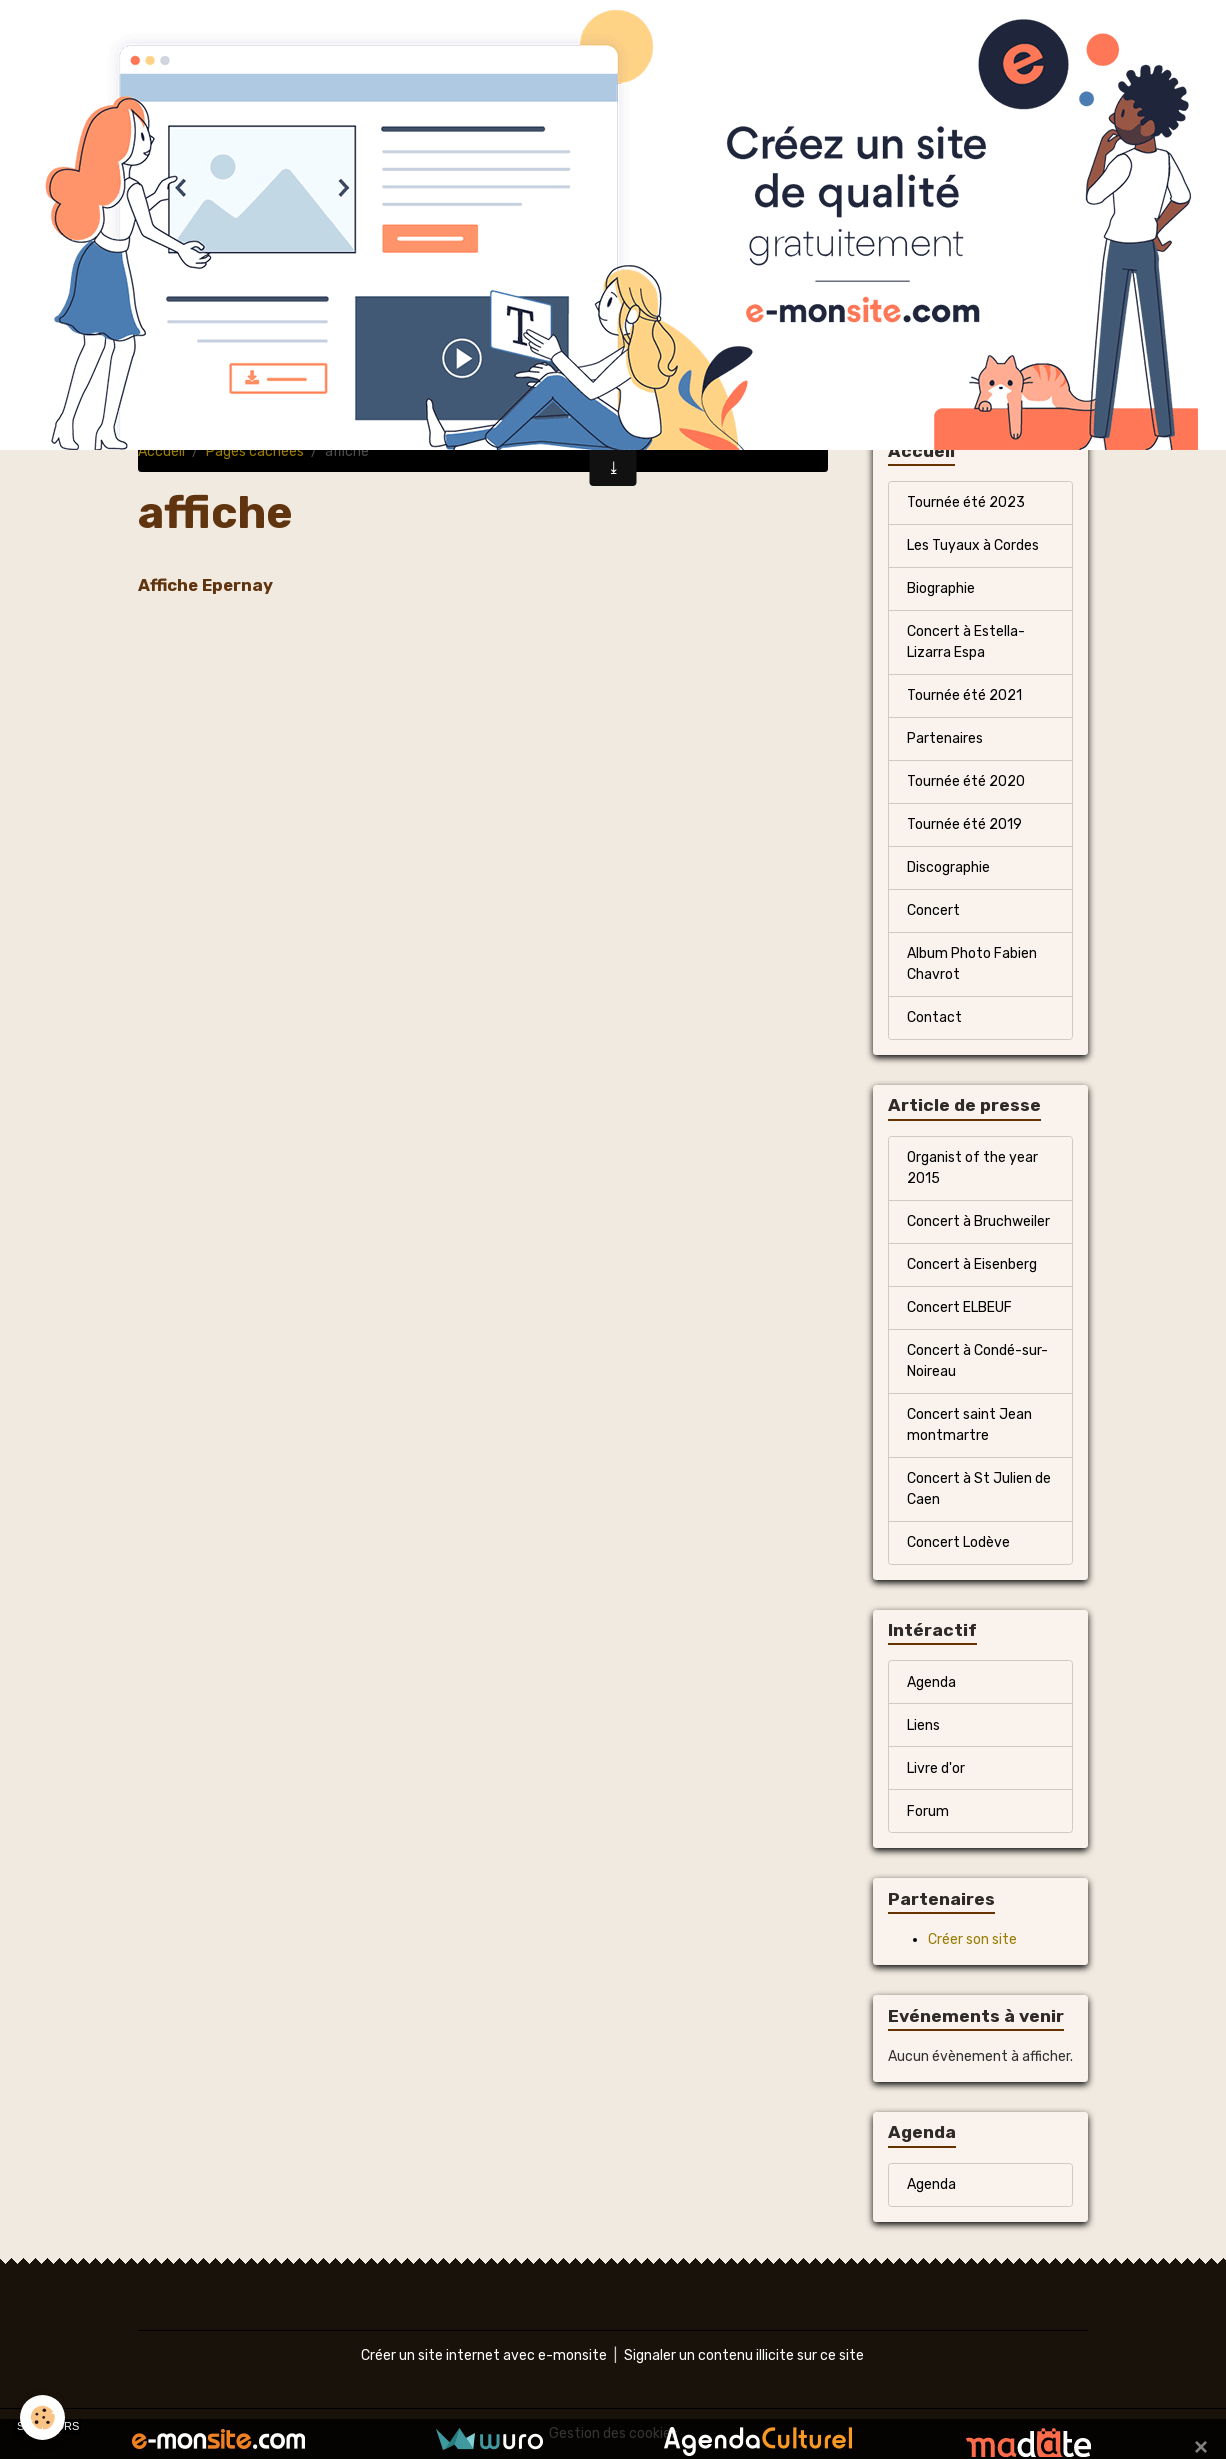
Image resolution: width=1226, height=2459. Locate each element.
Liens (923, 1725)
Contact (934, 1017)
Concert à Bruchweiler (978, 1221)
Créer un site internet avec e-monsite (484, 2355)
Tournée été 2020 (966, 781)
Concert (933, 910)
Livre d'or (936, 1768)
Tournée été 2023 (966, 502)
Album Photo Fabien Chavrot (972, 964)
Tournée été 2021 (964, 695)
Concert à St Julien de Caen (979, 1489)
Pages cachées (255, 451)
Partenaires (945, 738)
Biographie (941, 588)
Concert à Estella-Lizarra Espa (966, 642)
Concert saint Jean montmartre (969, 1425)
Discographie (948, 867)
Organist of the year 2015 (972, 1168)
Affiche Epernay (205, 585)
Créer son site (972, 1939)
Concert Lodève (958, 1542)
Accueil (161, 451)
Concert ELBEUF (959, 1307)
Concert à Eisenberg (972, 1264)
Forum (928, 1811)
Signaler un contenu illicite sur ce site (744, 2355)
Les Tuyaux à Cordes (973, 545)
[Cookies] (42, 2417)
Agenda (931, 1682)
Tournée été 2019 (964, 824)
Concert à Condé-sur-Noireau (977, 1361)
